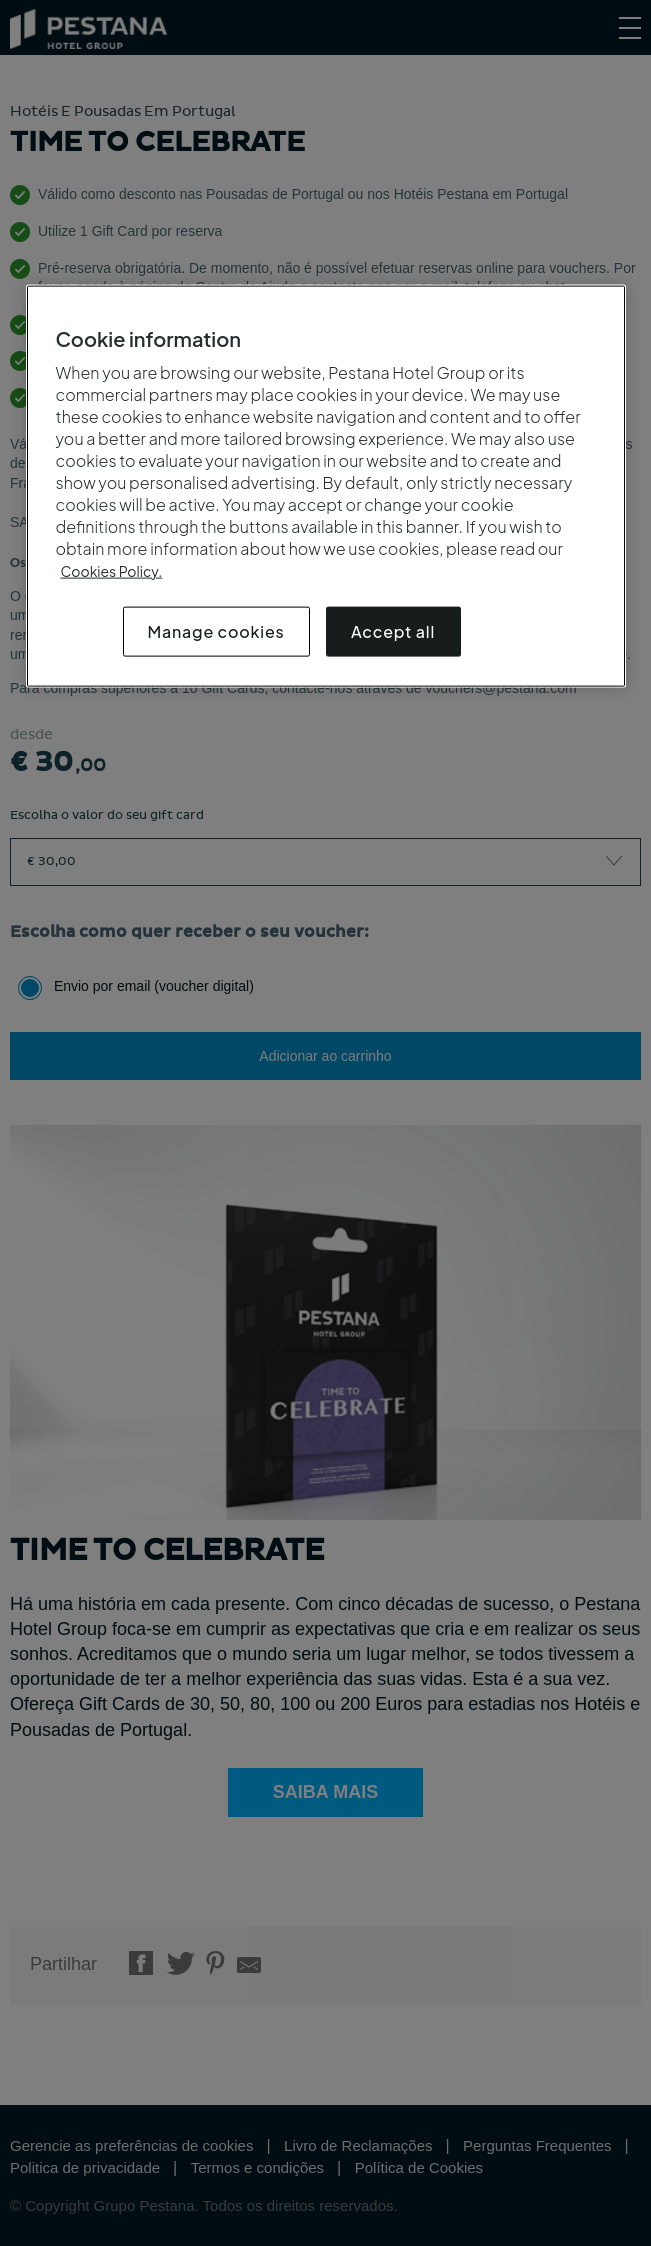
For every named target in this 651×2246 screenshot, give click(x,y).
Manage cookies (216, 631)
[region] (326, 486)
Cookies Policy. (112, 571)
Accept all (393, 631)
